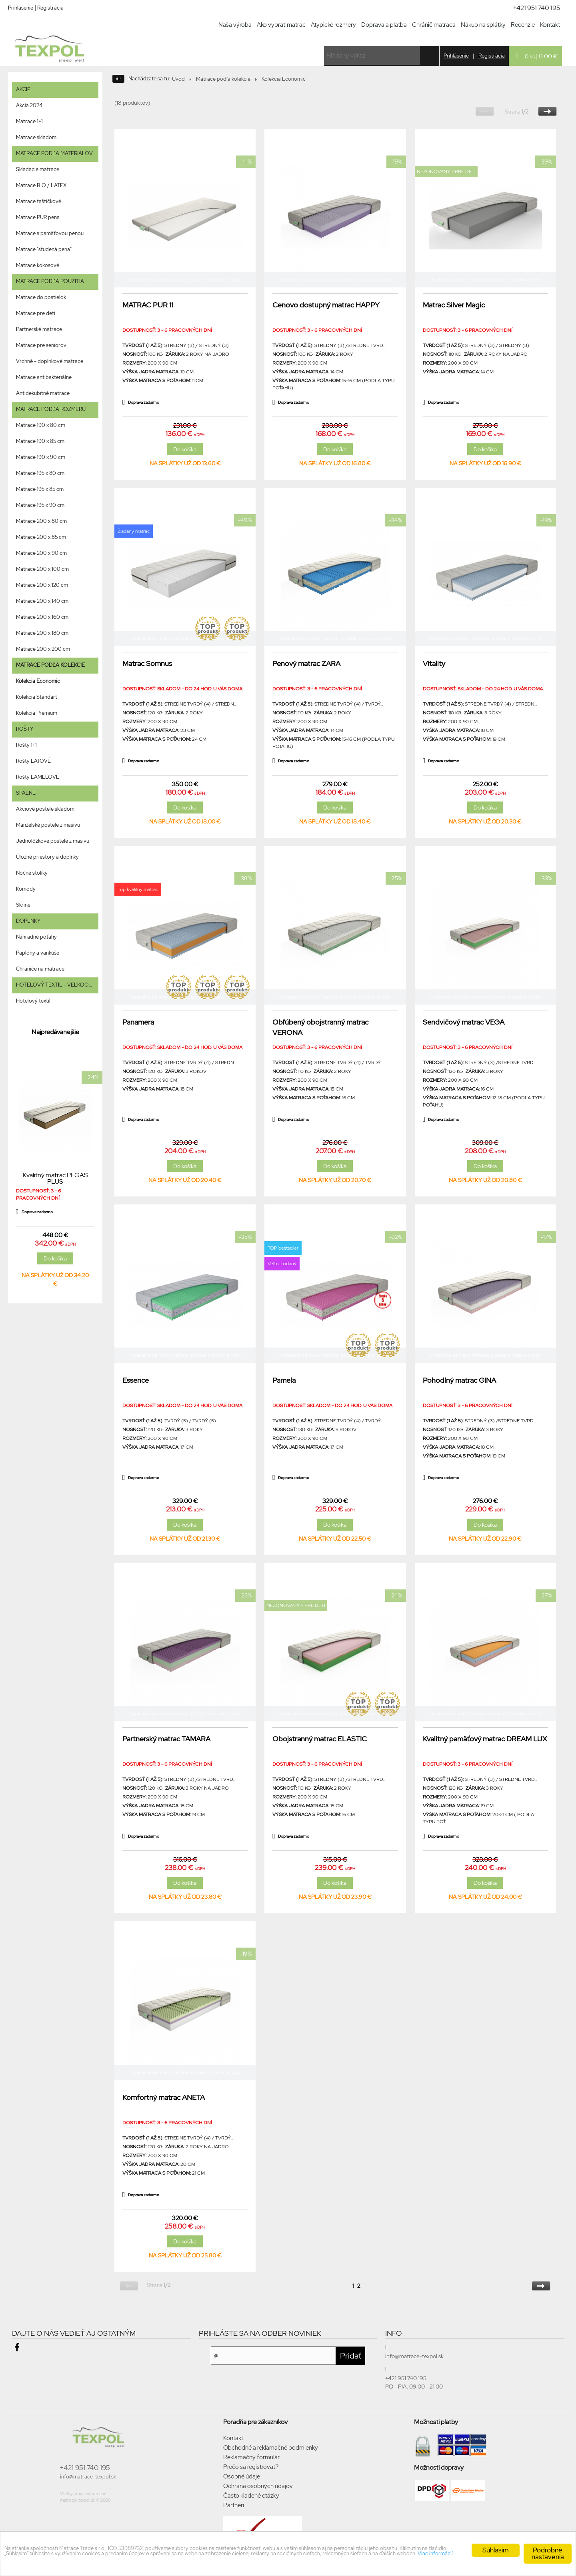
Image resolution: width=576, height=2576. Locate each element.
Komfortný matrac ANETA (163, 2097)
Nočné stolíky (32, 872)
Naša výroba (235, 25)
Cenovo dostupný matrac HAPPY (326, 304)
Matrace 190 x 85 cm (40, 441)
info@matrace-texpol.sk (88, 2476)
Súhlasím (495, 2546)
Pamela (284, 1380)
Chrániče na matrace (40, 968)
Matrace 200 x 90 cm (41, 553)
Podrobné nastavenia (548, 2550)
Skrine (23, 904)
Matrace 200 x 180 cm (42, 633)
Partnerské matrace (39, 329)
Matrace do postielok (41, 297)
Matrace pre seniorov (41, 345)
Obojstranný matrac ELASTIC (319, 1738)
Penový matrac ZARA (306, 663)
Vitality (434, 663)
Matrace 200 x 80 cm (41, 521)
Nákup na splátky (483, 25)
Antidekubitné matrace (43, 393)
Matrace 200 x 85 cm (41, 537)
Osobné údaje (241, 2476)
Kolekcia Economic (38, 681)
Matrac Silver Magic (454, 304)
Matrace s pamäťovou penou (50, 233)
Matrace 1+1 (29, 121)
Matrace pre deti (35, 313)
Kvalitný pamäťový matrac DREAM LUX (485, 1738)
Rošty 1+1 (26, 745)
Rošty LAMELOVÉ (37, 777)
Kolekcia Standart (36, 697)
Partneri (233, 2505)
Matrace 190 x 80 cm (40, 425)
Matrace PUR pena (38, 217)
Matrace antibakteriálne (44, 377)
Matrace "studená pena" (44, 249)
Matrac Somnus (147, 663)
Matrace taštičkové (38, 201)
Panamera (138, 1022)
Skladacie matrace (37, 169)
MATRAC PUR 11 (147, 304)
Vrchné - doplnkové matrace (49, 361)
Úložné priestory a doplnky (47, 856)
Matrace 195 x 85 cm (40, 489)
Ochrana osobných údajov (258, 2486)
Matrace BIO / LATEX (41, 185)
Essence (135, 1380)
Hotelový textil (33, 1000)
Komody (26, 888)
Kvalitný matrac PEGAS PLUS (55, 1178)
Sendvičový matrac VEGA (463, 1022)
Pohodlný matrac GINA (459, 1380)
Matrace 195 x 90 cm (40, 505)
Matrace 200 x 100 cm (42, 569)
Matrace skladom (36, 137)
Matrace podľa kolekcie (223, 79)
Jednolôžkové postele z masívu (52, 840)
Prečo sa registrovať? (251, 2467)
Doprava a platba (384, 25)
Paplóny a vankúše (37, 952)
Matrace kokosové (37, 265)
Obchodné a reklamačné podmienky (270, 2448)
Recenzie (523, 25)
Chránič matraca (434, 25)
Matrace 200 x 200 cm (43, 649)
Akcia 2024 (29, 105)
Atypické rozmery (333, 25)
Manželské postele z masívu (48, 824)
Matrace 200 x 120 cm (42, 585)
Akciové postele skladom (45, 808)
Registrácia (50, 7)
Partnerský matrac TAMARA (166, 1738)
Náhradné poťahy (36, 936)
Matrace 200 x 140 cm (42, 601)
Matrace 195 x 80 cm (40, 473)
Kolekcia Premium (36, 713)
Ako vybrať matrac (281, 25)
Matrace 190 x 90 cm (40, 457)
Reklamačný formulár (251, 2457)
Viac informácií (240, 2560)
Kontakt (550, 25)
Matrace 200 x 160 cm (42, 617)
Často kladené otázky (251, 2496)
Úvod (178, 79)
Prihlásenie (20, 7)
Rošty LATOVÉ (33, 761)
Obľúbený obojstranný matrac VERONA (320, 1027)
